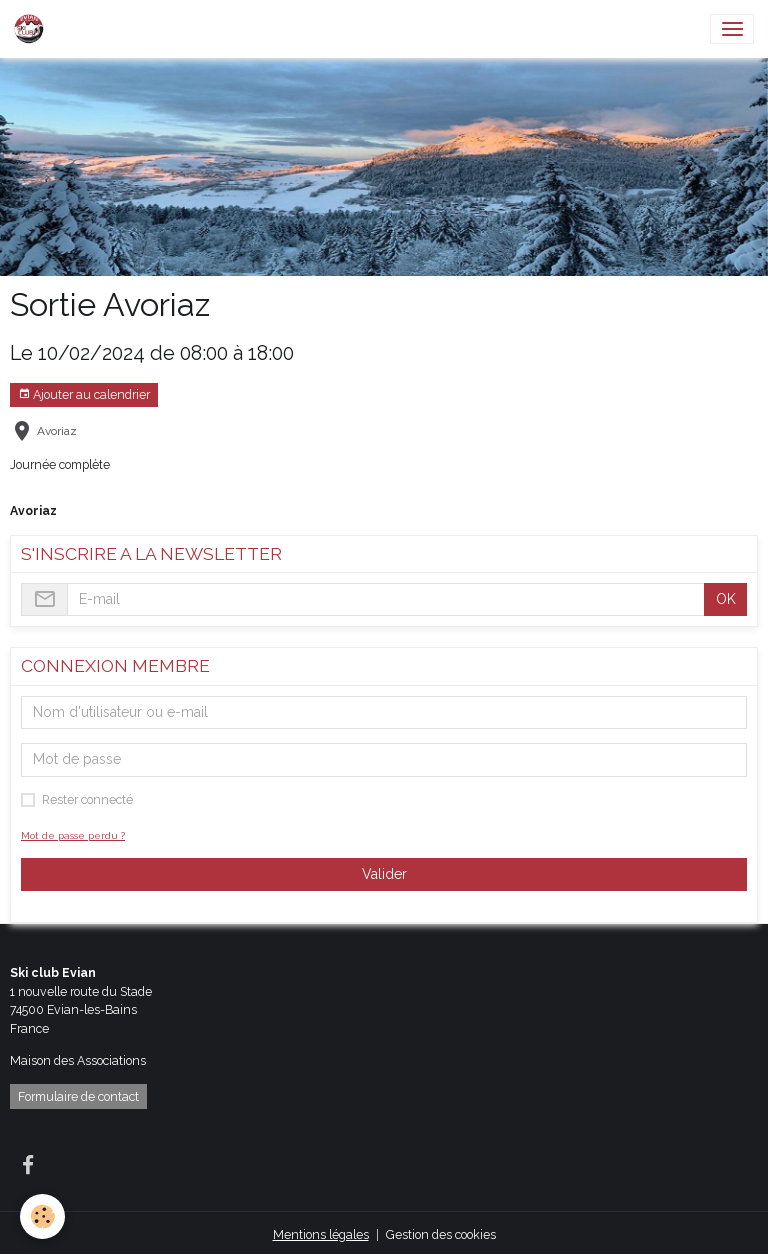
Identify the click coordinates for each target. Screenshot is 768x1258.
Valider (384, 874)
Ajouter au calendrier (84, 394)
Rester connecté (87, 799)
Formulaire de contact (78, 1096)
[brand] (32, 29)
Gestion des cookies (441, 1234)
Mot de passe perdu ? (73, 835)
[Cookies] (42, 1216)
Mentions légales (321, 1234)
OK (726, 599)
